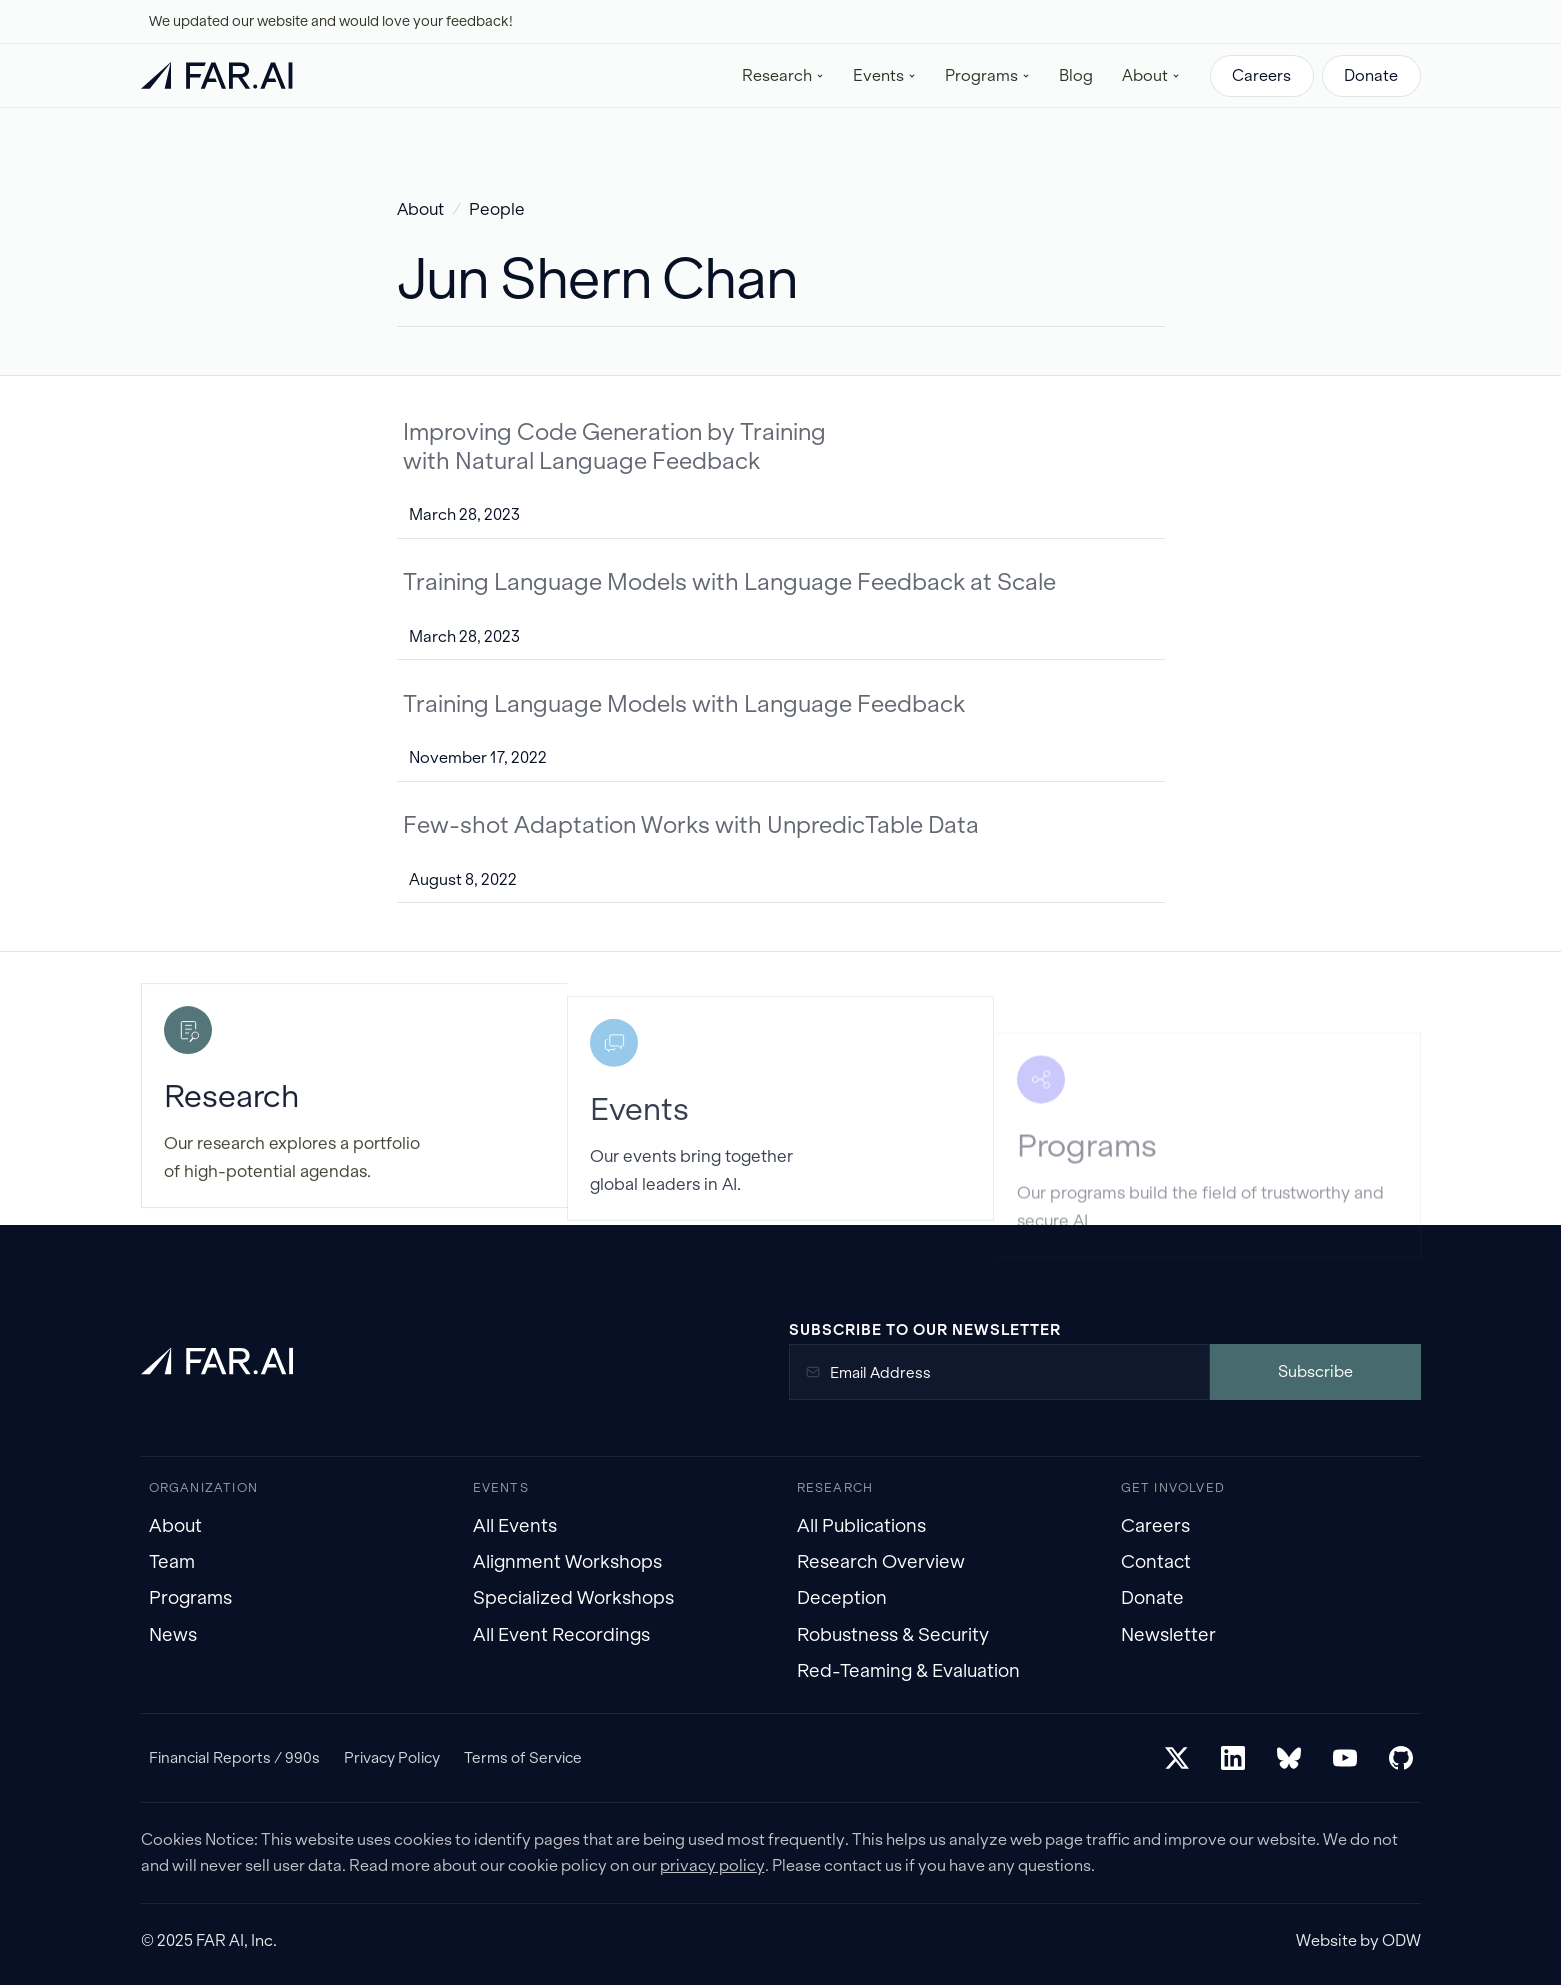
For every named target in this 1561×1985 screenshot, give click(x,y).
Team (172, 1561)
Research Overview (881, 1561)
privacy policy (712, 1865)
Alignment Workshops (567, 1561)
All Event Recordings (561, 1634)
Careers (1261, 75)
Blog (1076, 75)
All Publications (861, 1525)
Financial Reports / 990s (234, 1757)
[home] (217, 75)
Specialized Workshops (573, 1597)
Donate (1371, 75)
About (420, 209)
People (497, 209)
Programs (190, 1597)
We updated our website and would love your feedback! (331, 21)
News (173, 1634)
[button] (783, 75)
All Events (515, 1525)
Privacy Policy (392, 1757)
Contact (1156, 1561)
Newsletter (1168, 1634)
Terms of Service (523, 1757)
